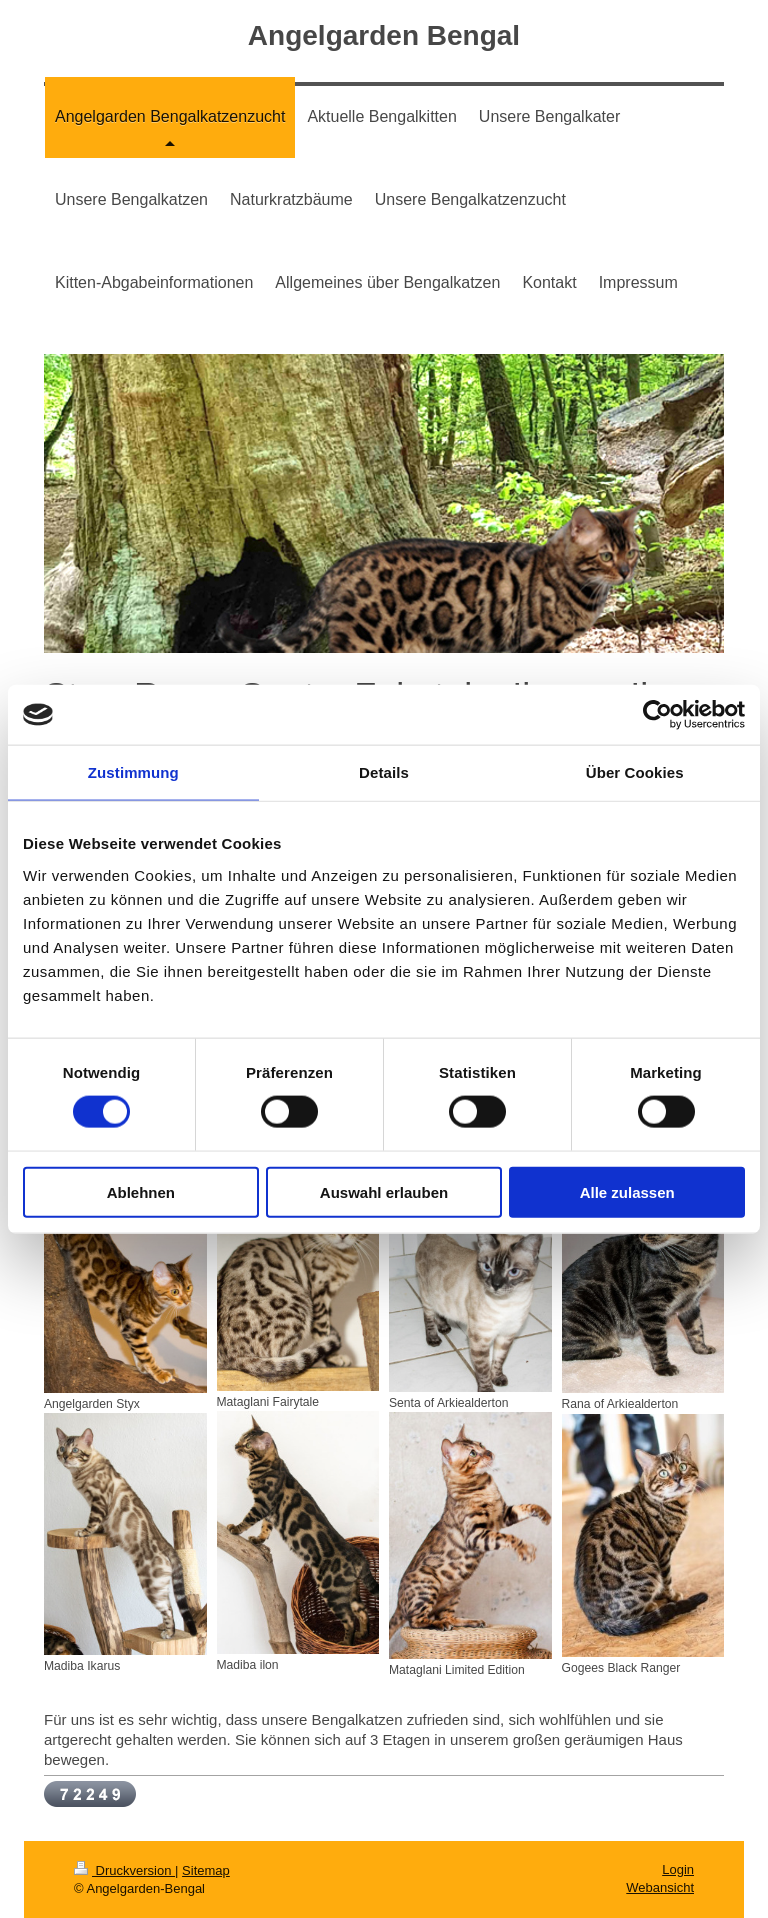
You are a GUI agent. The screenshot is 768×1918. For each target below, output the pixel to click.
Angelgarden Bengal (384, 35)
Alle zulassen (627, 1191)
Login (678, 1869)
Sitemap (206, 1870)
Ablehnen (141, 1191)
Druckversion (124, 1870)
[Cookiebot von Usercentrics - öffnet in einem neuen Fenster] (657, 715)
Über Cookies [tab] (635, 772)
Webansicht (660, 1887)
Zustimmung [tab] (133, 772)
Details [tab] (384, 772)
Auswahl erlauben (384, 1191)
